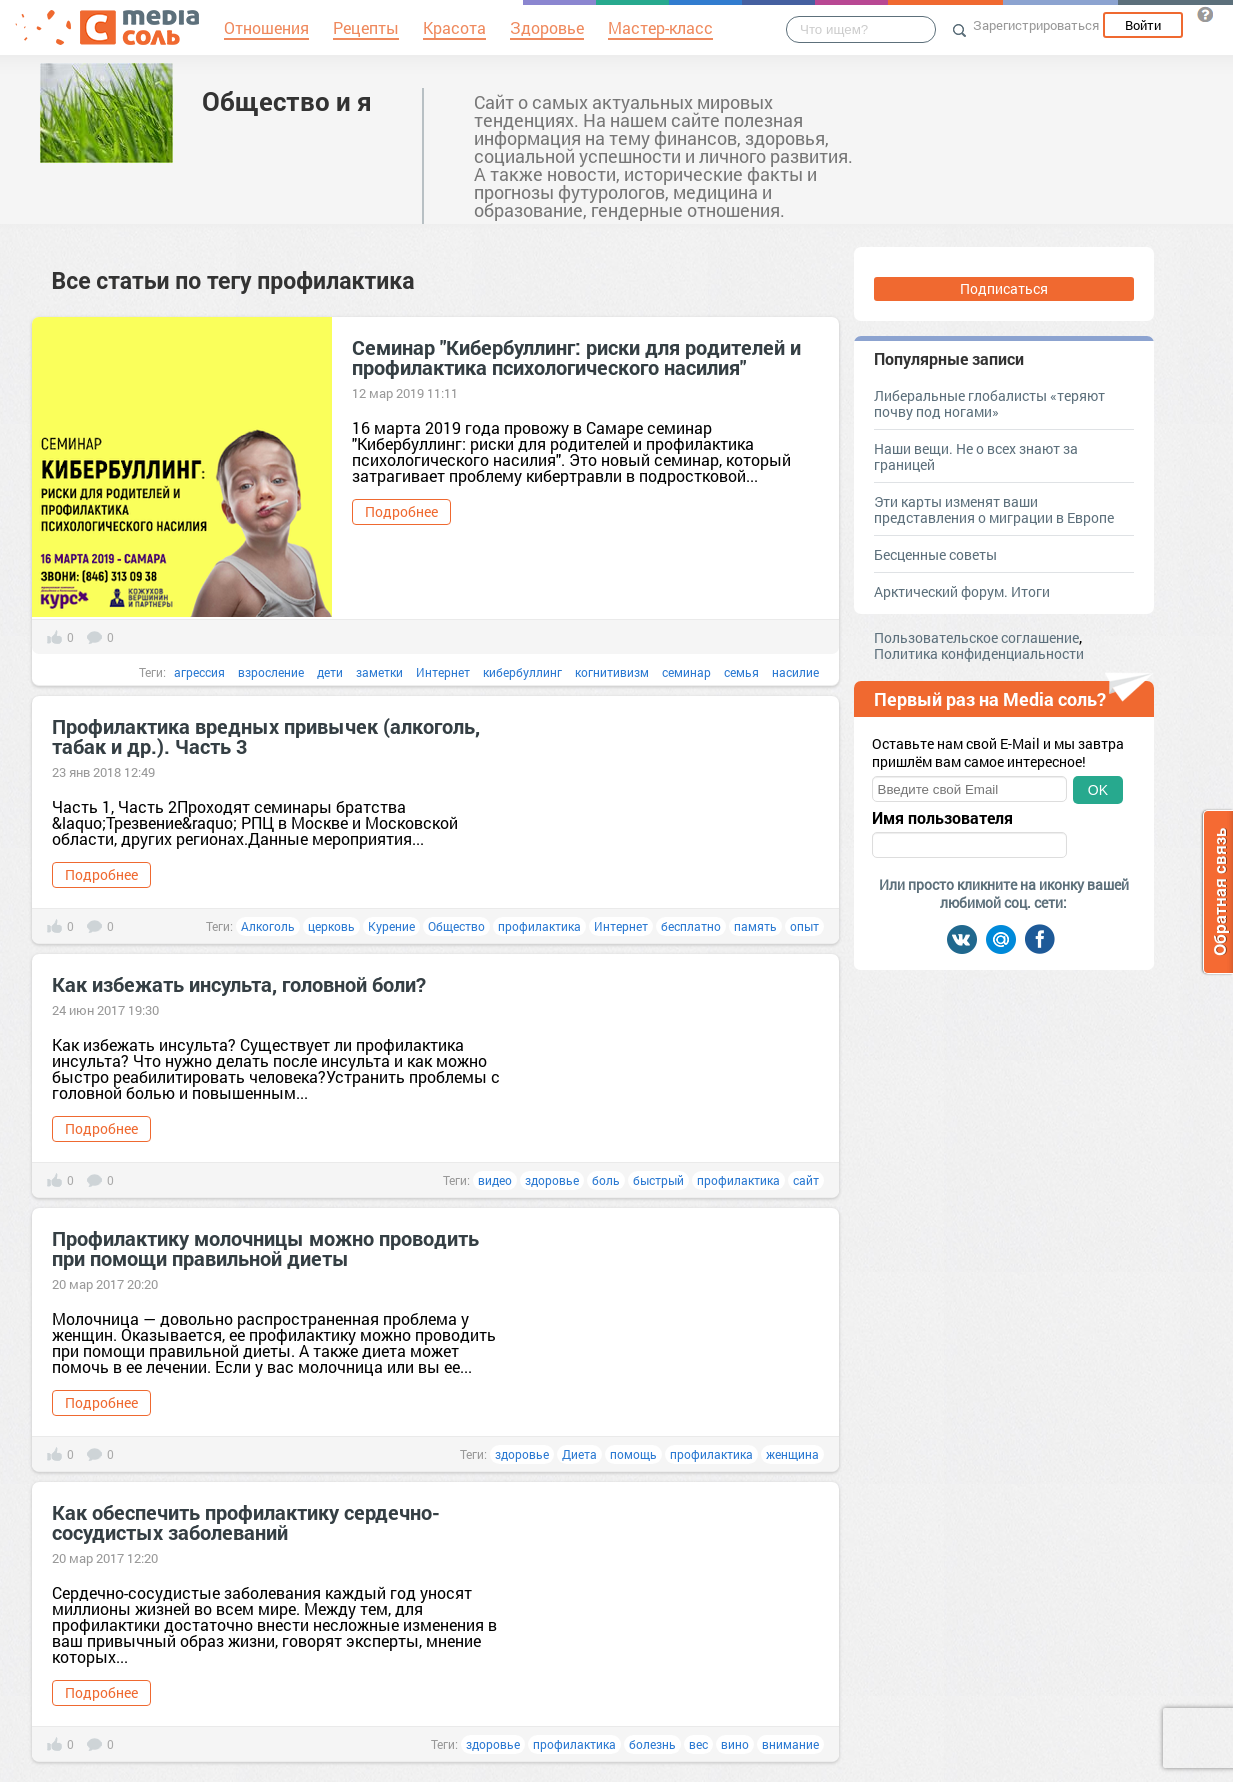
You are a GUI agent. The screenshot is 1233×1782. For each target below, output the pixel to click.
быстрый (658, 1180)
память (755, 926)
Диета (579, 1454)
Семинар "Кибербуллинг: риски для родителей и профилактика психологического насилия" (576, 357)
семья (741, 672)
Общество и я (287, 101)
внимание (790, 1744)
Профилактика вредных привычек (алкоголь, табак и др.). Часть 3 (266, 736)
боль (606, 1180)
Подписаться (1004, 288)
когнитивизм (612, 672)
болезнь (652, 1744)
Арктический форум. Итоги (962, 591)
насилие (795, 672)
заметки (379, 672)
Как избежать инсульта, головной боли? (239, 984)
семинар (686, 672)
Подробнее (401, 511)
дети (330, 672)
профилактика (539, 926)
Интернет (443, 672)
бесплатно (691, 926)
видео (495, 1180)
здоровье (552, 1180)
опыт (804, 926)
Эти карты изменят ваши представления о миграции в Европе (994, 509)
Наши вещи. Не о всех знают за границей (976, 456)
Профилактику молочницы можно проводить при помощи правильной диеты (265, 1248)
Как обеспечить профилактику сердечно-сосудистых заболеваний (246, 1522)
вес (698, 1744)
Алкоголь (268, 926)
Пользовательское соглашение (976, 637)
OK (1098, 790)
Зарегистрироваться (1036, 25)
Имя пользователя (942, 818)
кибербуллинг (522, 672)
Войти (1143, 25)
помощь (633, 1454)
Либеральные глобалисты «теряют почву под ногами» (989, 403)
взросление (271, 672)
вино (735, 1744)
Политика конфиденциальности (979, 653)
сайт (806, 1180)
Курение (391, 926)
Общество (456, 926)
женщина (792, 1454)
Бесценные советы (935, 554)
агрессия (199, 672)
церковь (331, 926)
